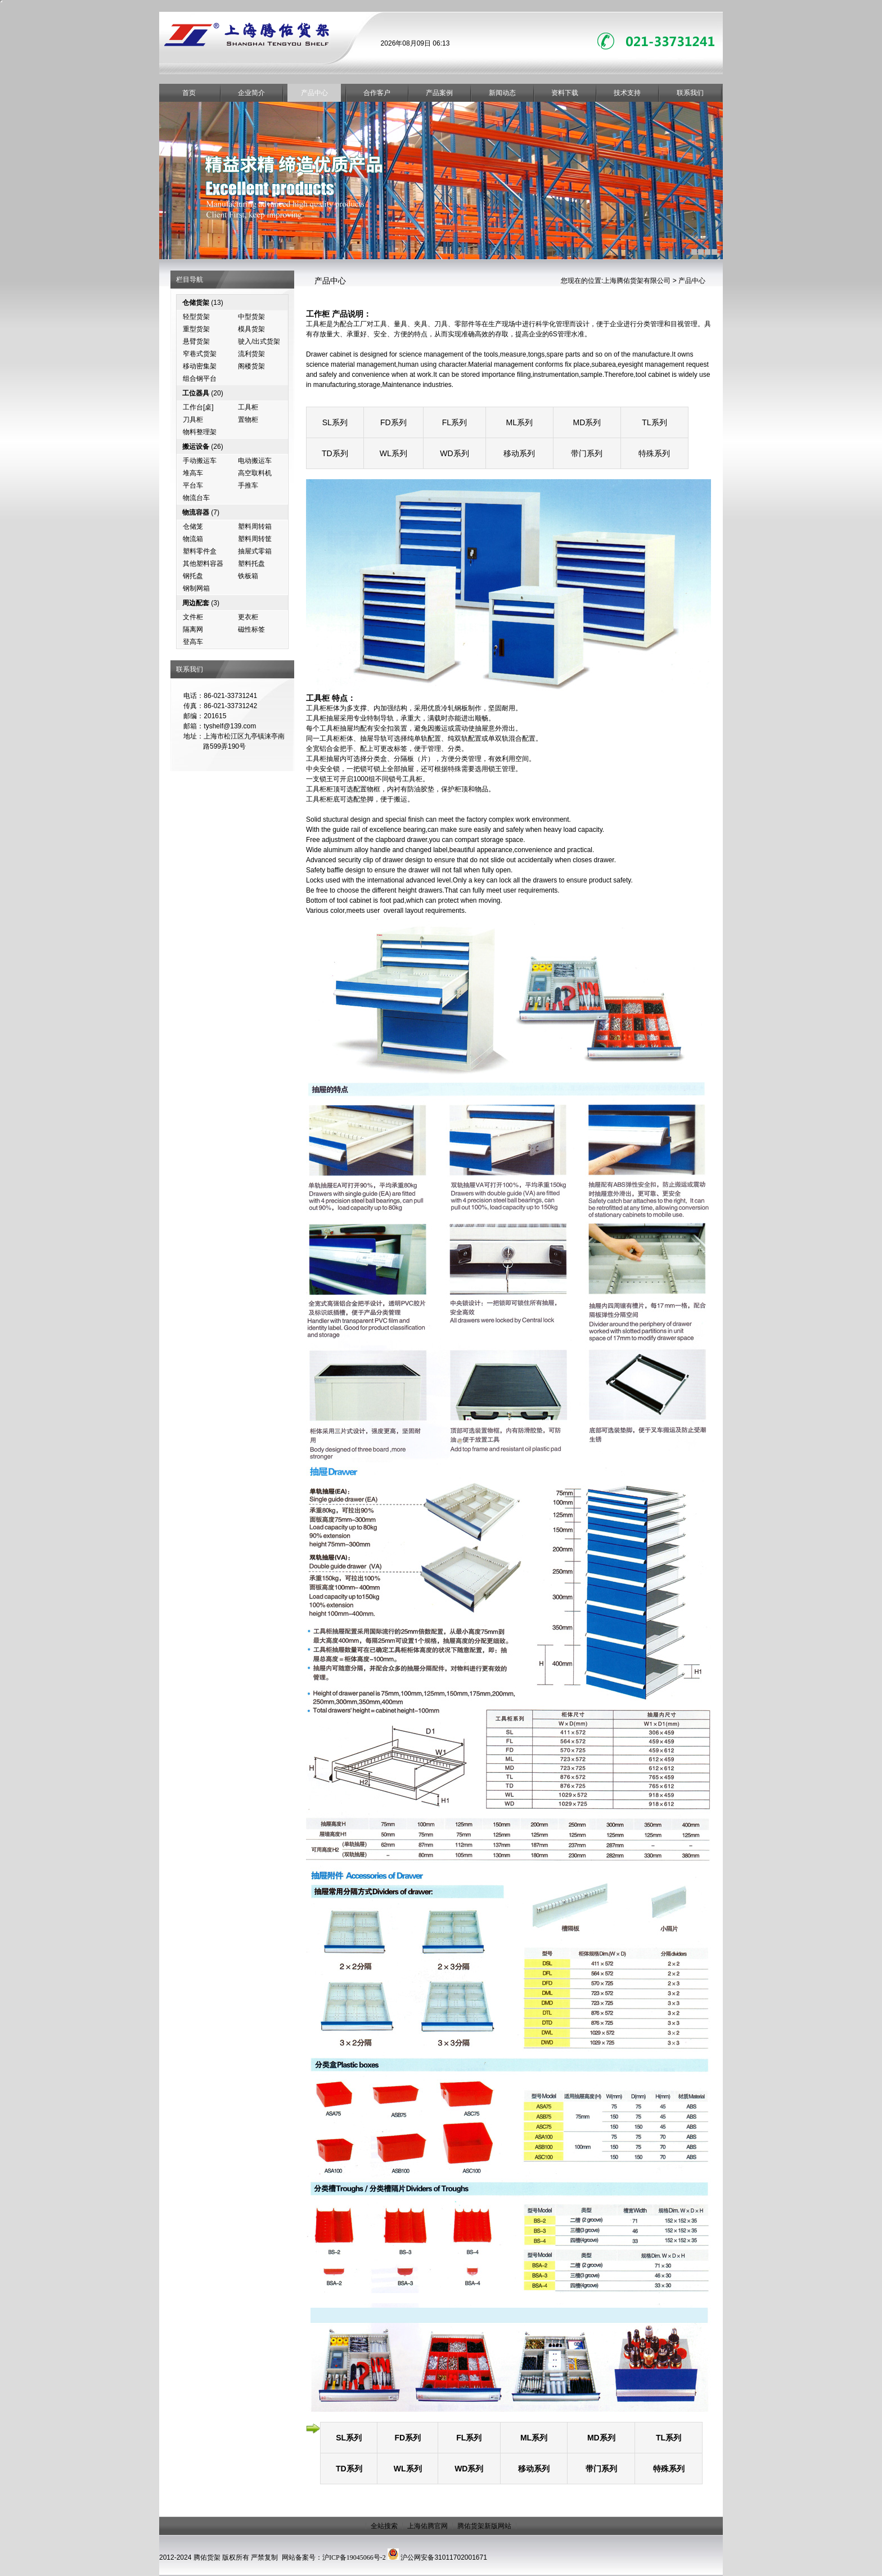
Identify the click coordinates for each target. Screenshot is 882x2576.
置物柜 (248, 420)
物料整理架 (200, 432)
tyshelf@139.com (230, 726)
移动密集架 (200, 366)
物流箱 (193, 539)
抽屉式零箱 (255, 551)
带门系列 (586, 453)
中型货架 (251, 317)
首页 (189, 93)
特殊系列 (654, 453)
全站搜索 (384, 2526)
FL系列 (454, 422)
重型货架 (196, 329)
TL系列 (654, 422)
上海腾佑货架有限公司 (636, 281)
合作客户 (376, 93)
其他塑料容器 (203, 564)
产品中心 (314, 93)
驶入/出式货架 (259, 341)
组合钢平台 (200, 378)
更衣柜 (248, 617)
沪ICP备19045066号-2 (354, 2557)
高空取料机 (255, 473)
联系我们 (690, 93)
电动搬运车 (255, 461)
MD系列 (587, 422)
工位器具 (195, 393)
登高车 (193, 642)
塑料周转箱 (255, 526)
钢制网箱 (196, 588)
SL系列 (335, 422)
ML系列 (519, 422)
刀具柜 (193, 420)
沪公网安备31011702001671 (443, 2557)
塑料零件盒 (200, 551)
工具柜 (248, 407)
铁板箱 (248, 576)
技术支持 (627, 93)
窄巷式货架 (200, 354)
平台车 (193, 485)
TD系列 (335, 453)
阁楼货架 (251, 366)
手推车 (248, 485)
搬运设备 (195, 447)
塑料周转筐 (255, 539)
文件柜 (193, 617)
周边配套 (195, 603)
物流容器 (195, 512)
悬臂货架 (196, 341)
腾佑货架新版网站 (484, 2526)
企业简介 (251, 93)
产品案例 (439, 93)
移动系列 (519, 453)
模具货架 (251, 329)
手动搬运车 (200, 461)
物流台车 (196, 498)
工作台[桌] (198, 407)
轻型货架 (196, 317)
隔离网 (193, 629)
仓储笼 (193, 526)
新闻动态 (502, 93)
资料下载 (564, 93)
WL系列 (393, 453)
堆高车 (193, 473)
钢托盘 (193, 576)
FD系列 (393, 422)
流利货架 (251, 354)
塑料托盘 (251, 564)
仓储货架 (195, 303)
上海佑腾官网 (427, 2526)
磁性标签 (251, 629)
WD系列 (454, 453)
